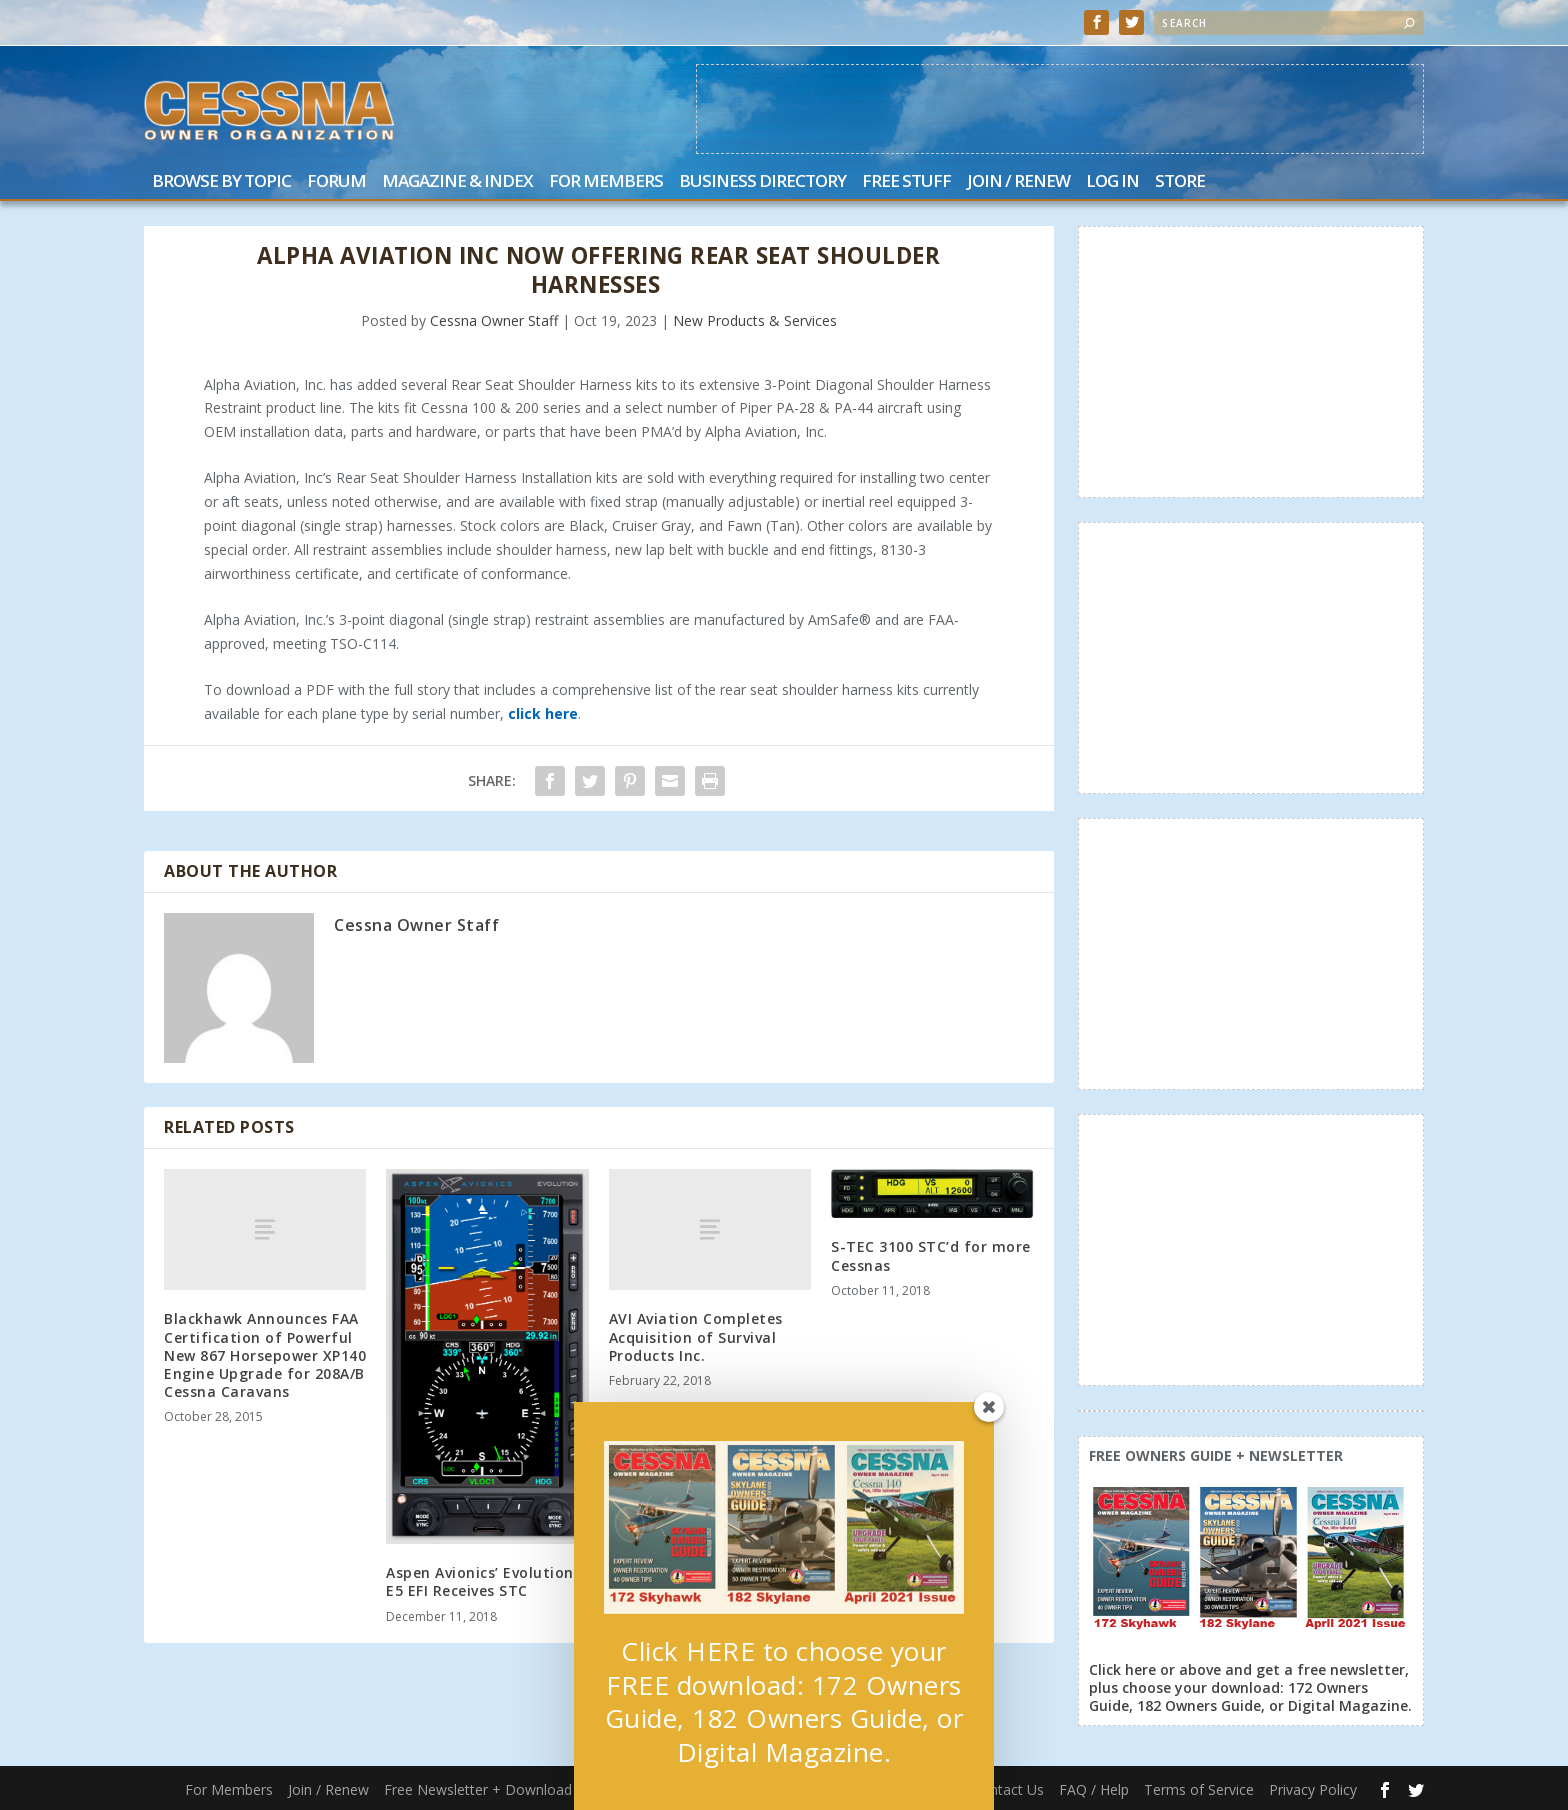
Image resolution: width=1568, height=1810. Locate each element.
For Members (606, 182)
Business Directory (762, 182)
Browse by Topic (221, 182)
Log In (1112, 182)
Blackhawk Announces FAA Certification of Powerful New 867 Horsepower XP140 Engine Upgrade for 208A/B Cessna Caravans (265, 1355)
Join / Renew (1018, 182)
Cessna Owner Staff (494, 320)
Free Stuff (906, 182)
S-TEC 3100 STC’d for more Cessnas (931, 1255)
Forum (336, 182)
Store (1180, 182)
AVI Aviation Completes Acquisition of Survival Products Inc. (696, 1336)
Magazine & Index (457, 182)
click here (543, 713)
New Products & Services (755, 320)
